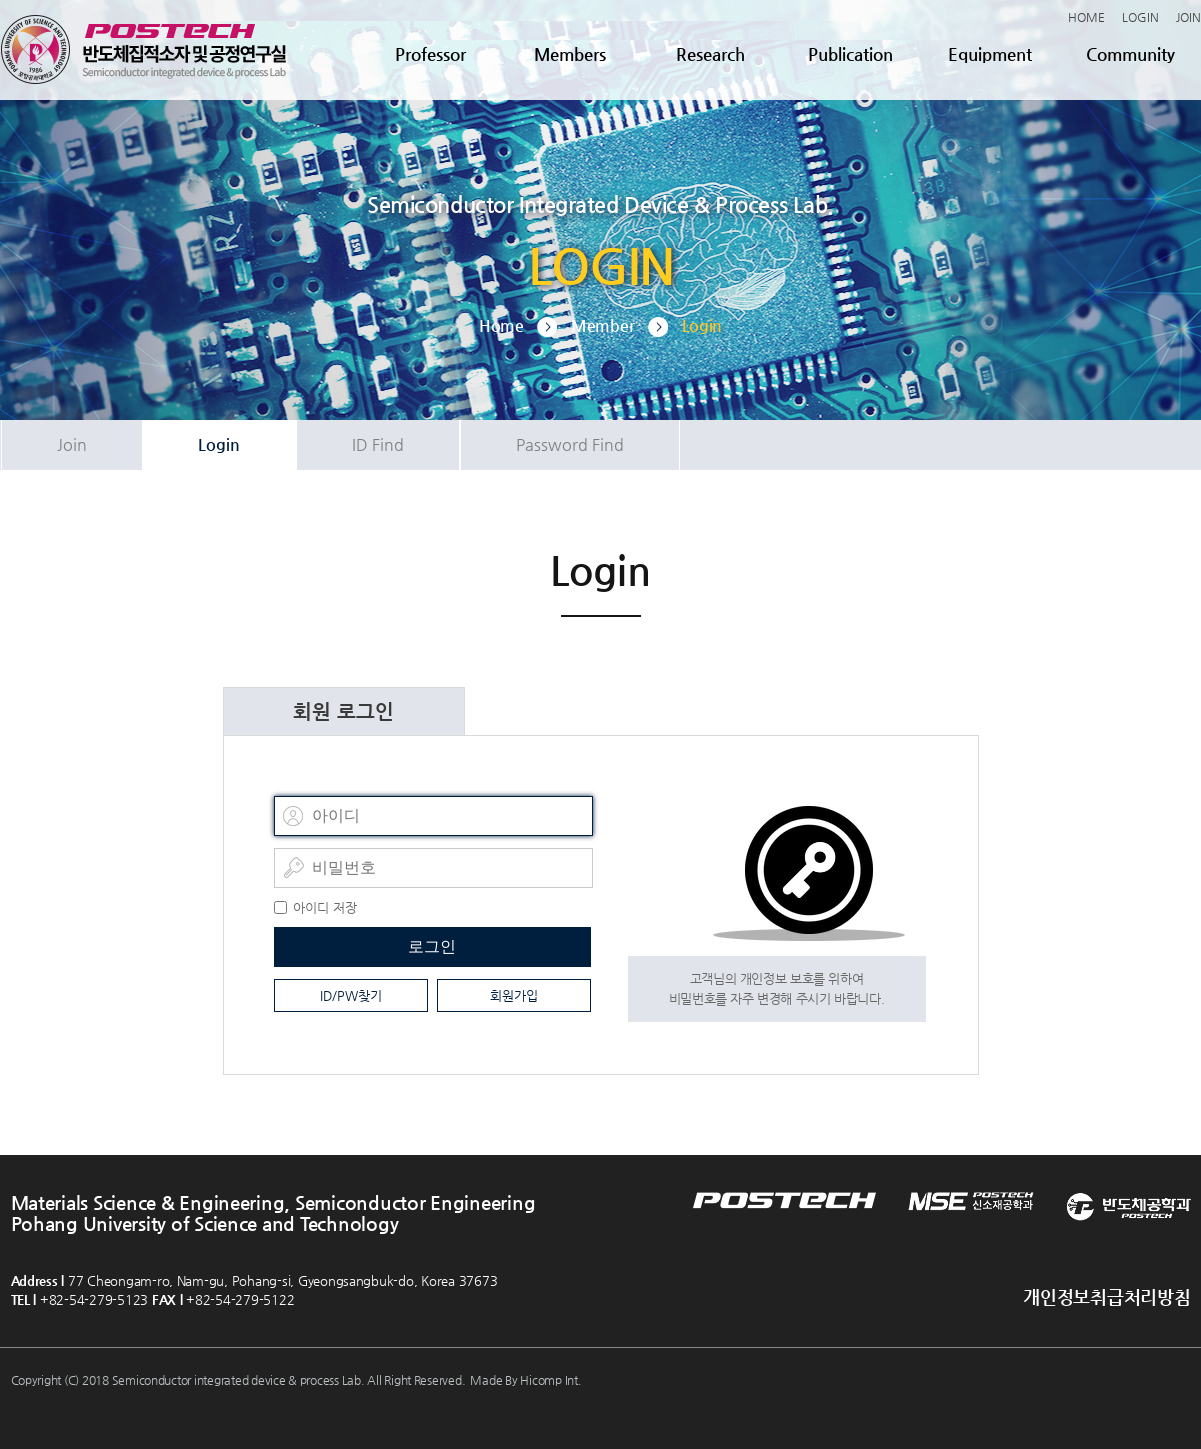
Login (219, 444)
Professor (430, 54)
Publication (850, 54)
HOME (1086, 17)
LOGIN (1140, 17)
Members (570, 54)
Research (710, 54)
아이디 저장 (325, 907)
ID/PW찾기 (351, 995)
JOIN (1188, 17)
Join (72, 444)
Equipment (990, 54)
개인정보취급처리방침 (1106, 1296)
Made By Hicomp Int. (525, 1380)
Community (1130, 54)
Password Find (570, 444)
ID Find (378, 444)
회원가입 (514, 995)
